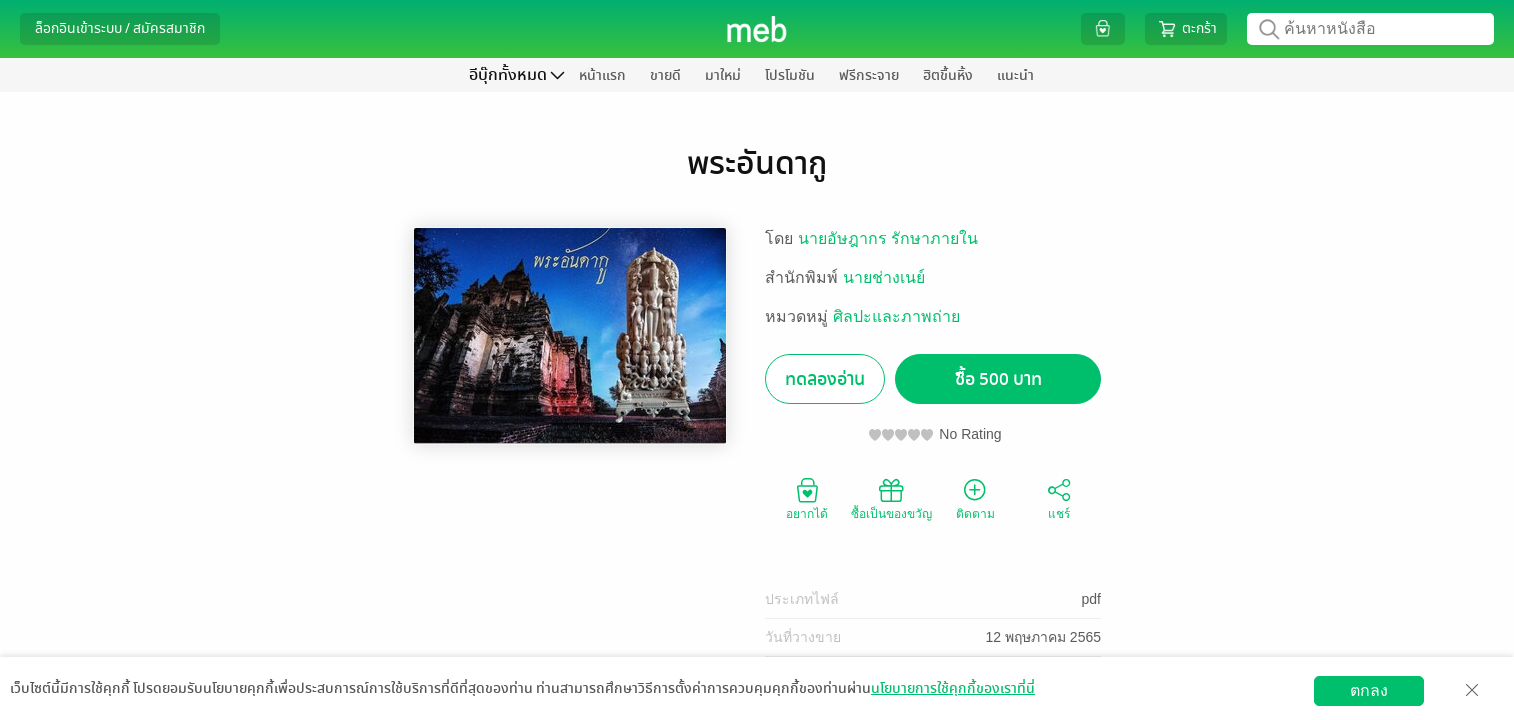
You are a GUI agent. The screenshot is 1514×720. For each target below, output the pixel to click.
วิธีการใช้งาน (1381, 704)
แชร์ (1059, 498)
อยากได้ (807, 498)
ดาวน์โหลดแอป (131, 704)
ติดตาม (975, 498)
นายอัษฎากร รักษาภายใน (888, 238)
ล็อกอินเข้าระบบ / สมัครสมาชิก (120, 28)
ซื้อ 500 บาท (998, 379)
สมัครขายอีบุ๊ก (1276, 704)
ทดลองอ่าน (825, 379)
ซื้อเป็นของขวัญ (891, 498)
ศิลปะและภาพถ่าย (896, 316)
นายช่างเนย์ (884, 277)
